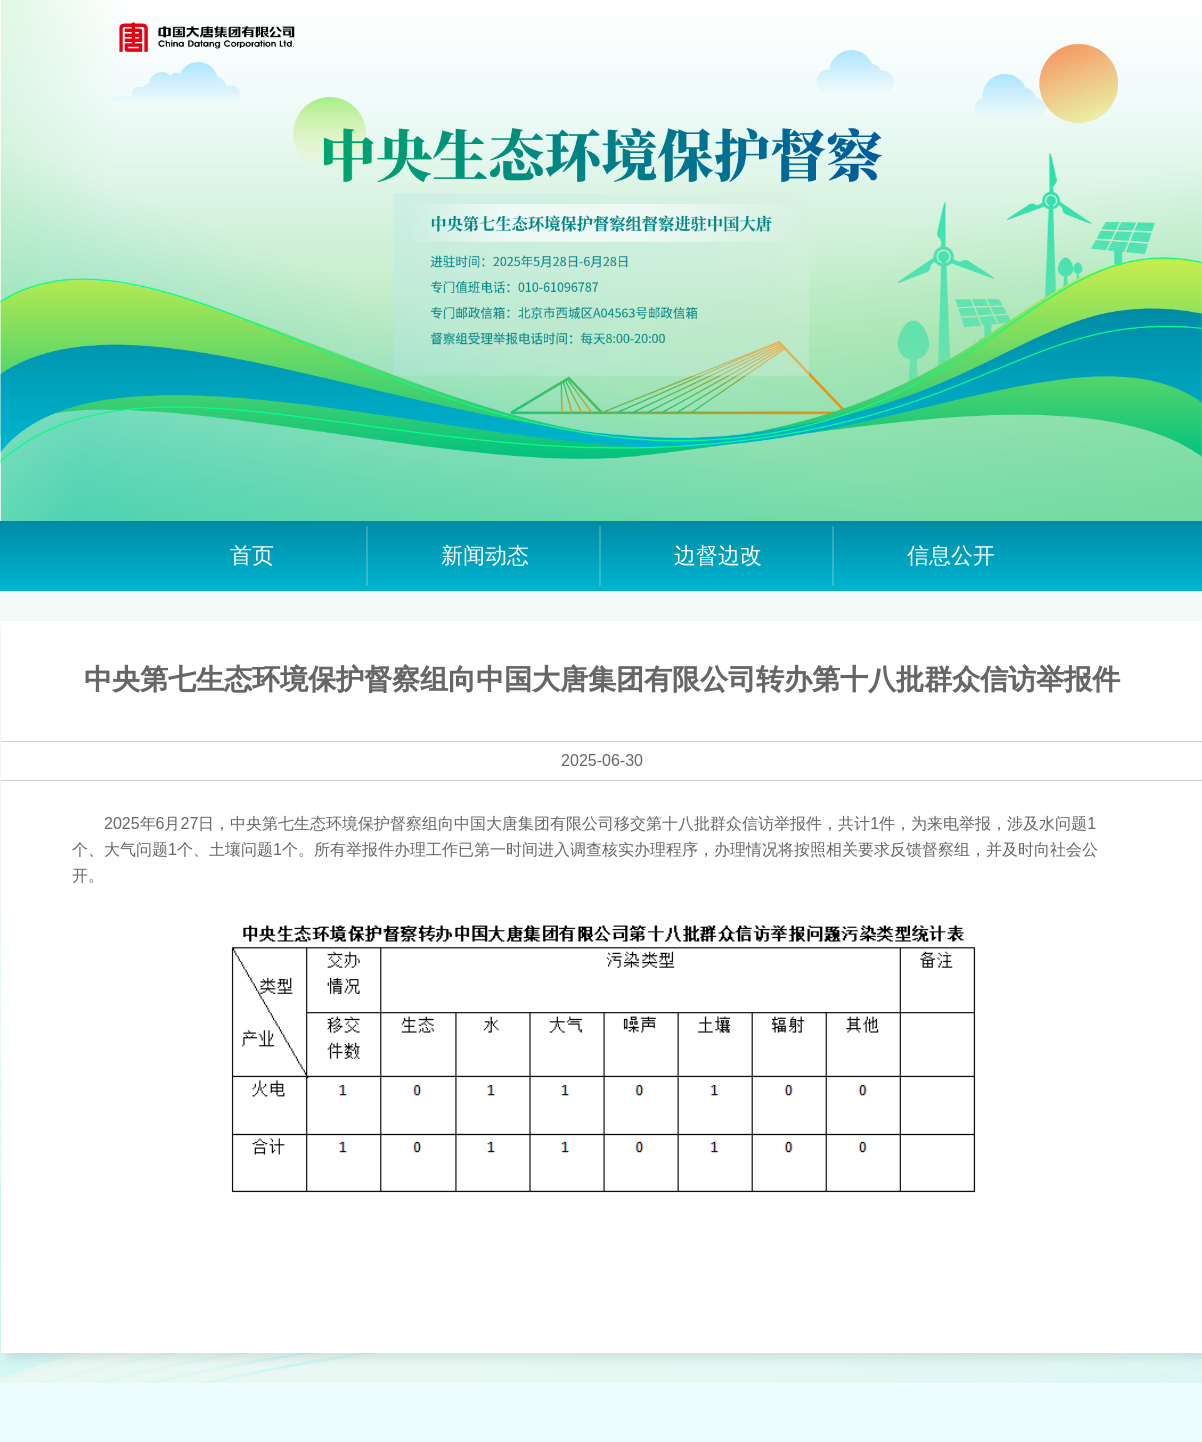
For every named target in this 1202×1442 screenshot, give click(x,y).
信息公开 (951, 555)
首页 (252, 555)
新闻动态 (485, 555)
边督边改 (718, 555)
